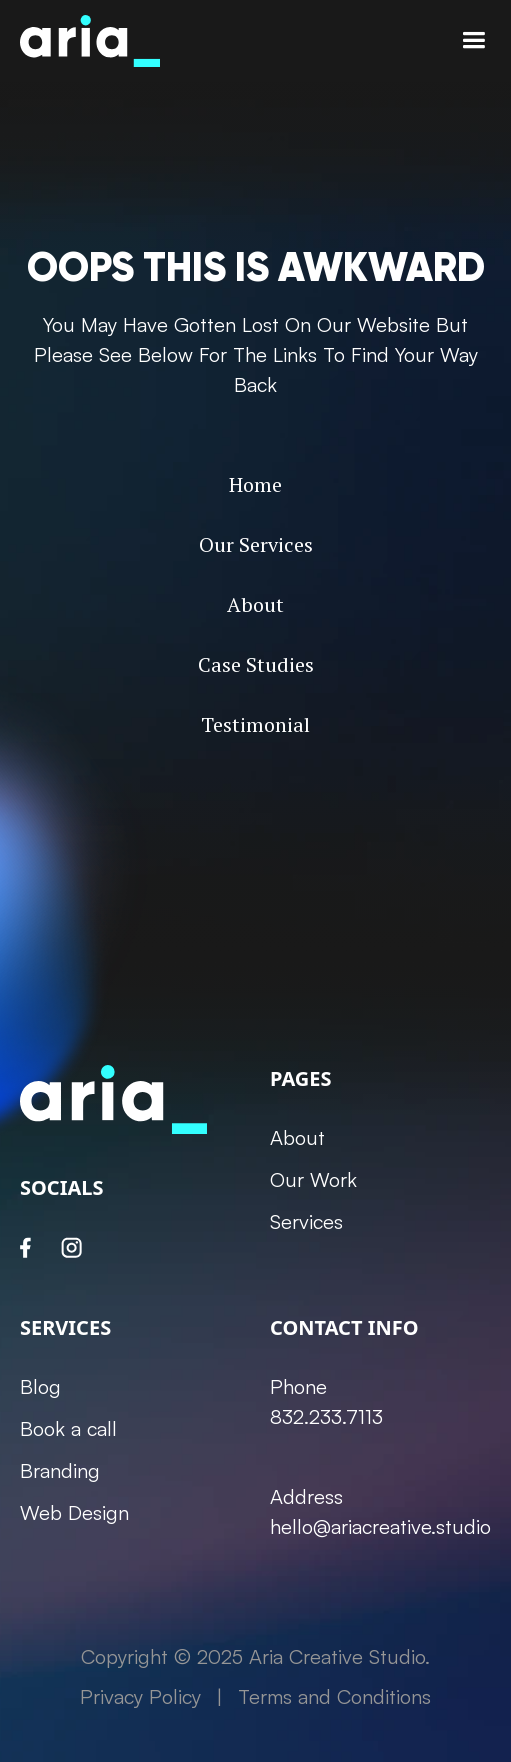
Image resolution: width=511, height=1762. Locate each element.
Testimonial (255, 724)
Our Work (313, 1179)
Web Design (74, 1512)
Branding (60, 1470)
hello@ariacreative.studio (380, 1526)
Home (255, 484)
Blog (40, 1386)
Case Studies (256, 664)
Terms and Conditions (334, 1696)
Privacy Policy (140, 1696)
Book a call (68, 1428)
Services (306, 1221)
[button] (473, 40)
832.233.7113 (326, 1416)
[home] (90, 41)
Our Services (256, 544)
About (255, 604)
